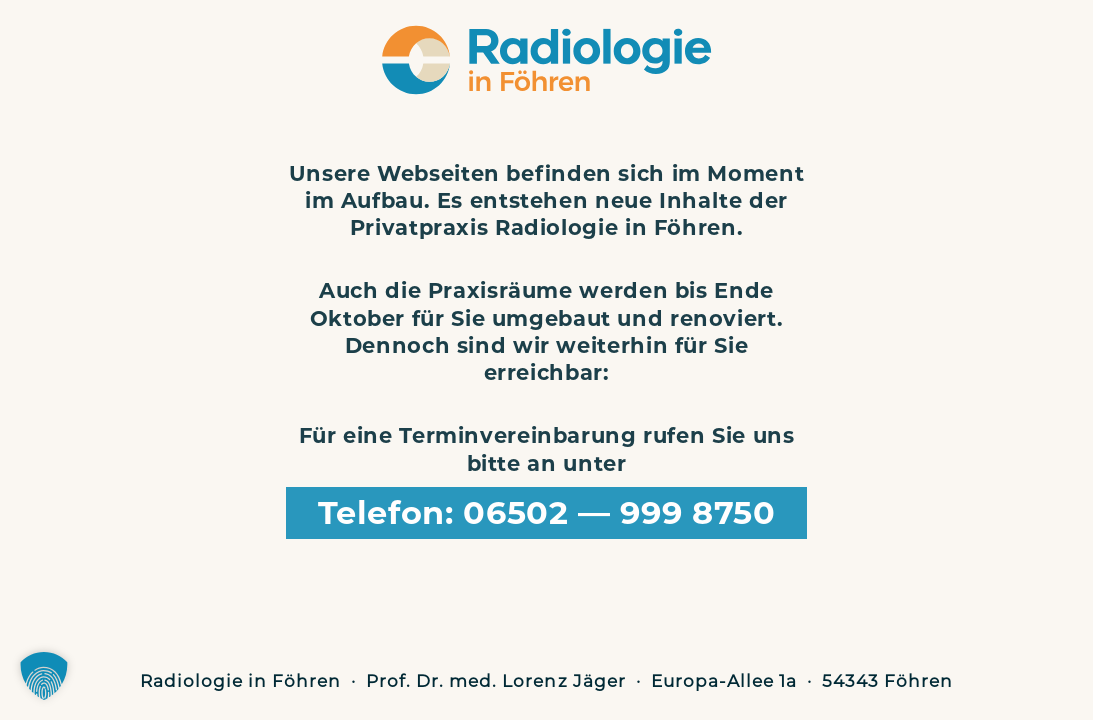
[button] (44, 676)
